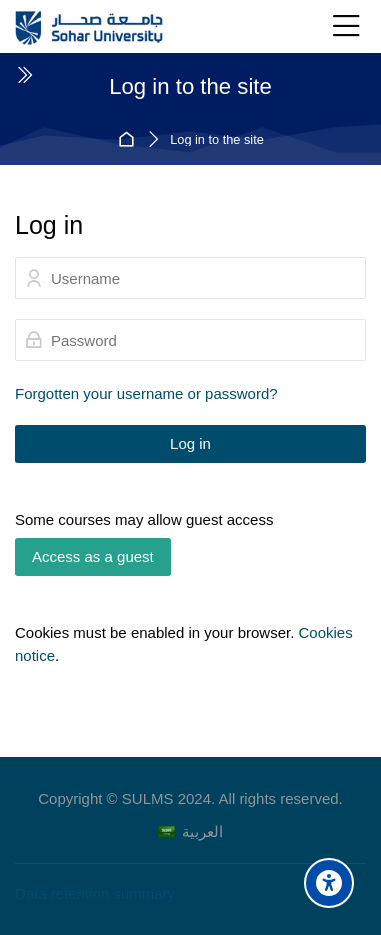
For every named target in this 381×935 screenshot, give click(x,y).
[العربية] (190, 831)
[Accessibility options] (329, 883)
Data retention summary (95, 893)
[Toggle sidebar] (24, 75)
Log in (190, 443)
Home (129, 139)
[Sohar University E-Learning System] (89, 27)
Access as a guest (93, 556)
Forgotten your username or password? (146, 393)
